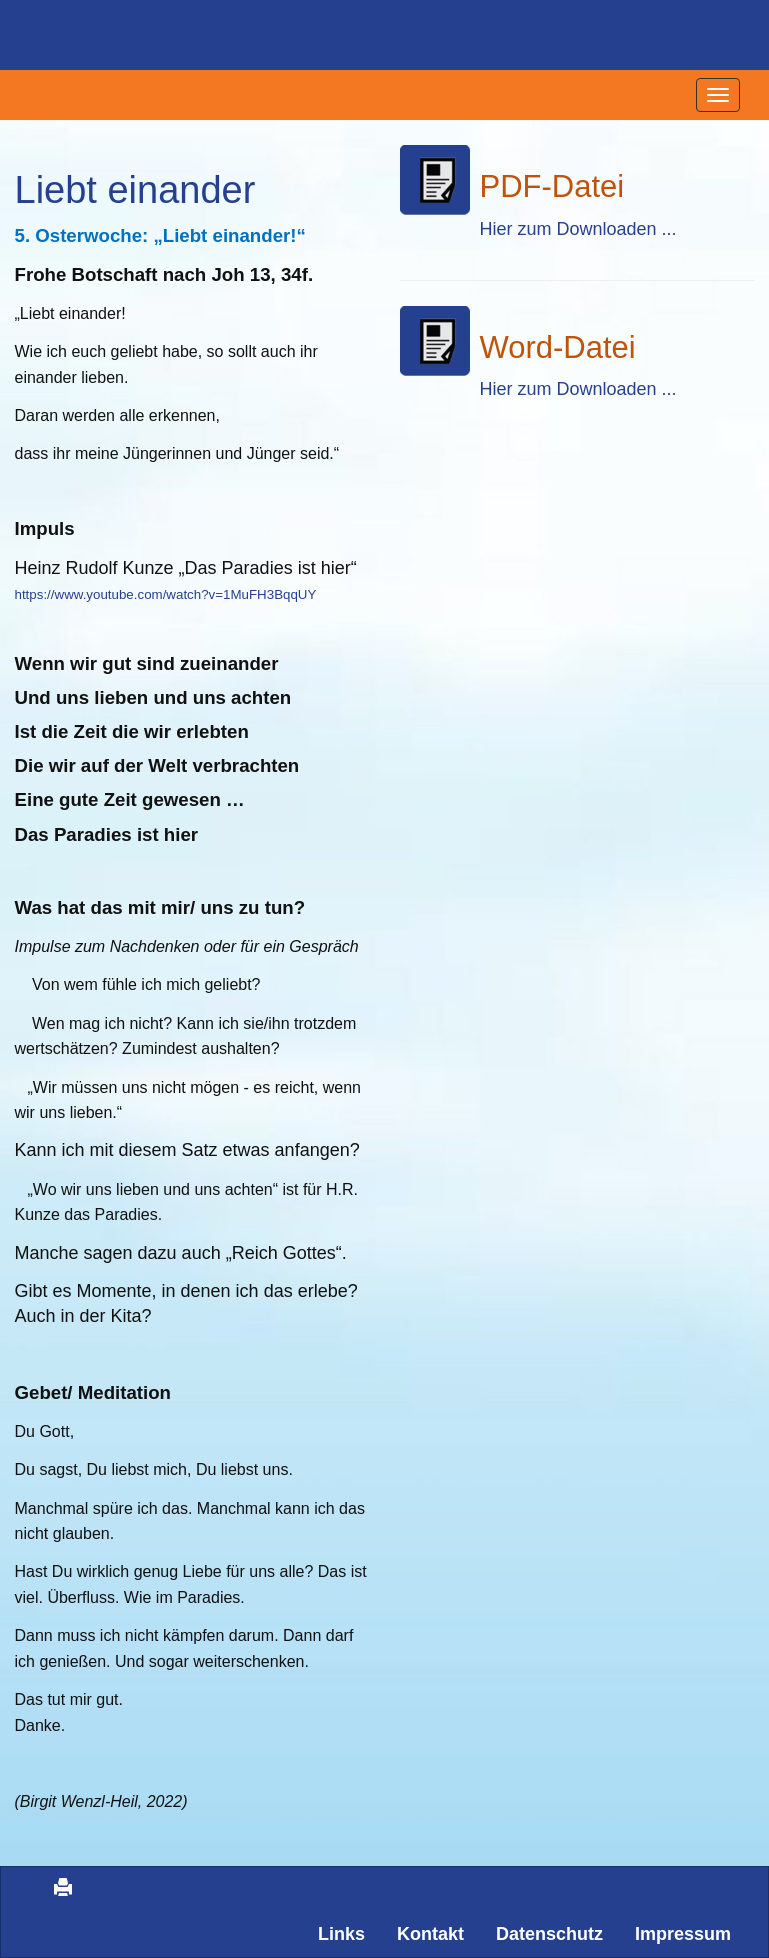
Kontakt (430, 1934)
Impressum (683, 1934)
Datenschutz (549, 1934)
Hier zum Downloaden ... (578, 229)
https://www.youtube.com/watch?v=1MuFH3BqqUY (166, 594)
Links (341, 1934)
